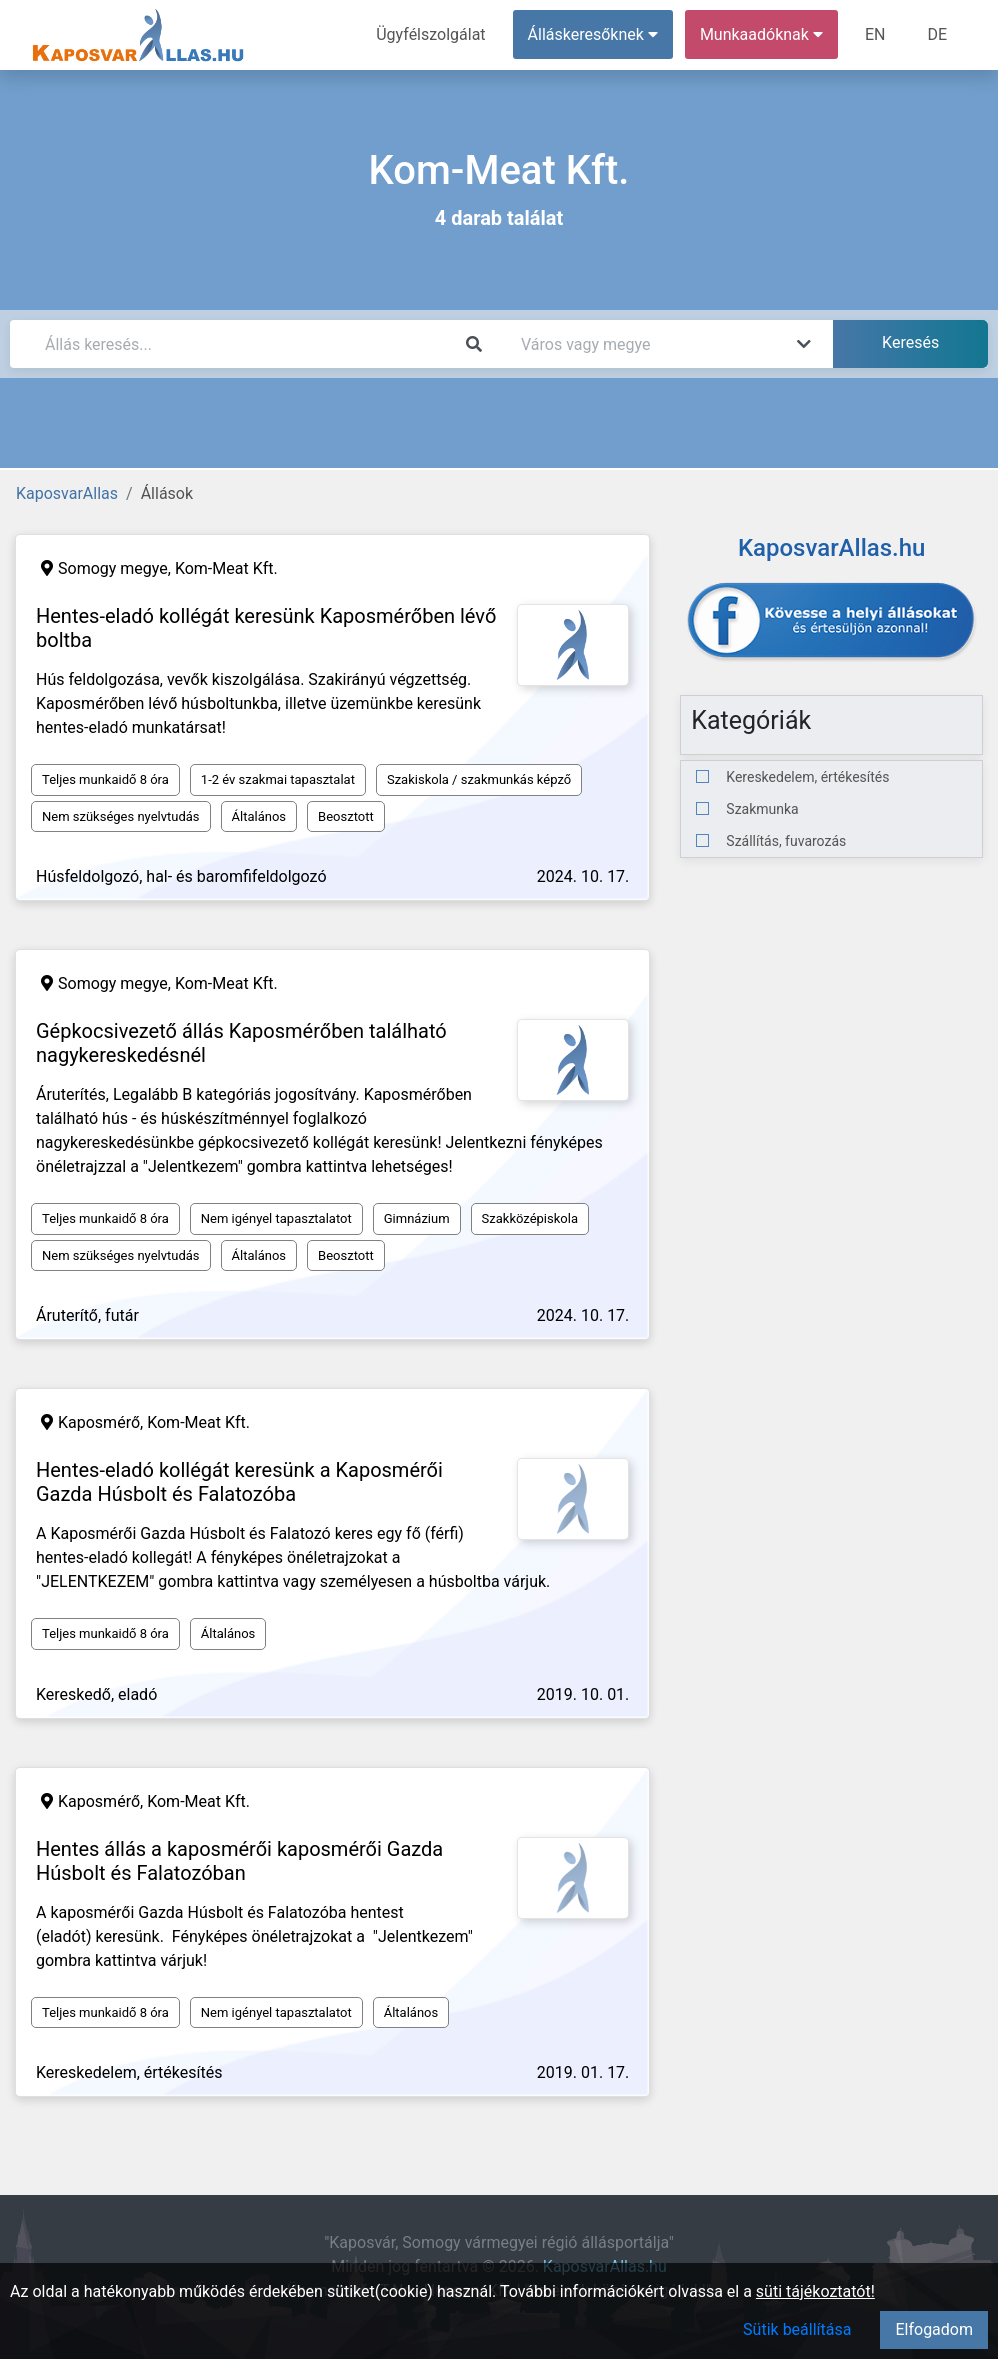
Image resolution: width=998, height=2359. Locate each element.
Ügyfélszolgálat (430, 34)
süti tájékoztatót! (815, 2291)
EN (875, 34)
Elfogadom (934, 2329)
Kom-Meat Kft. (226, 568)
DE (937, 34)
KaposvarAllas (67, 493)
